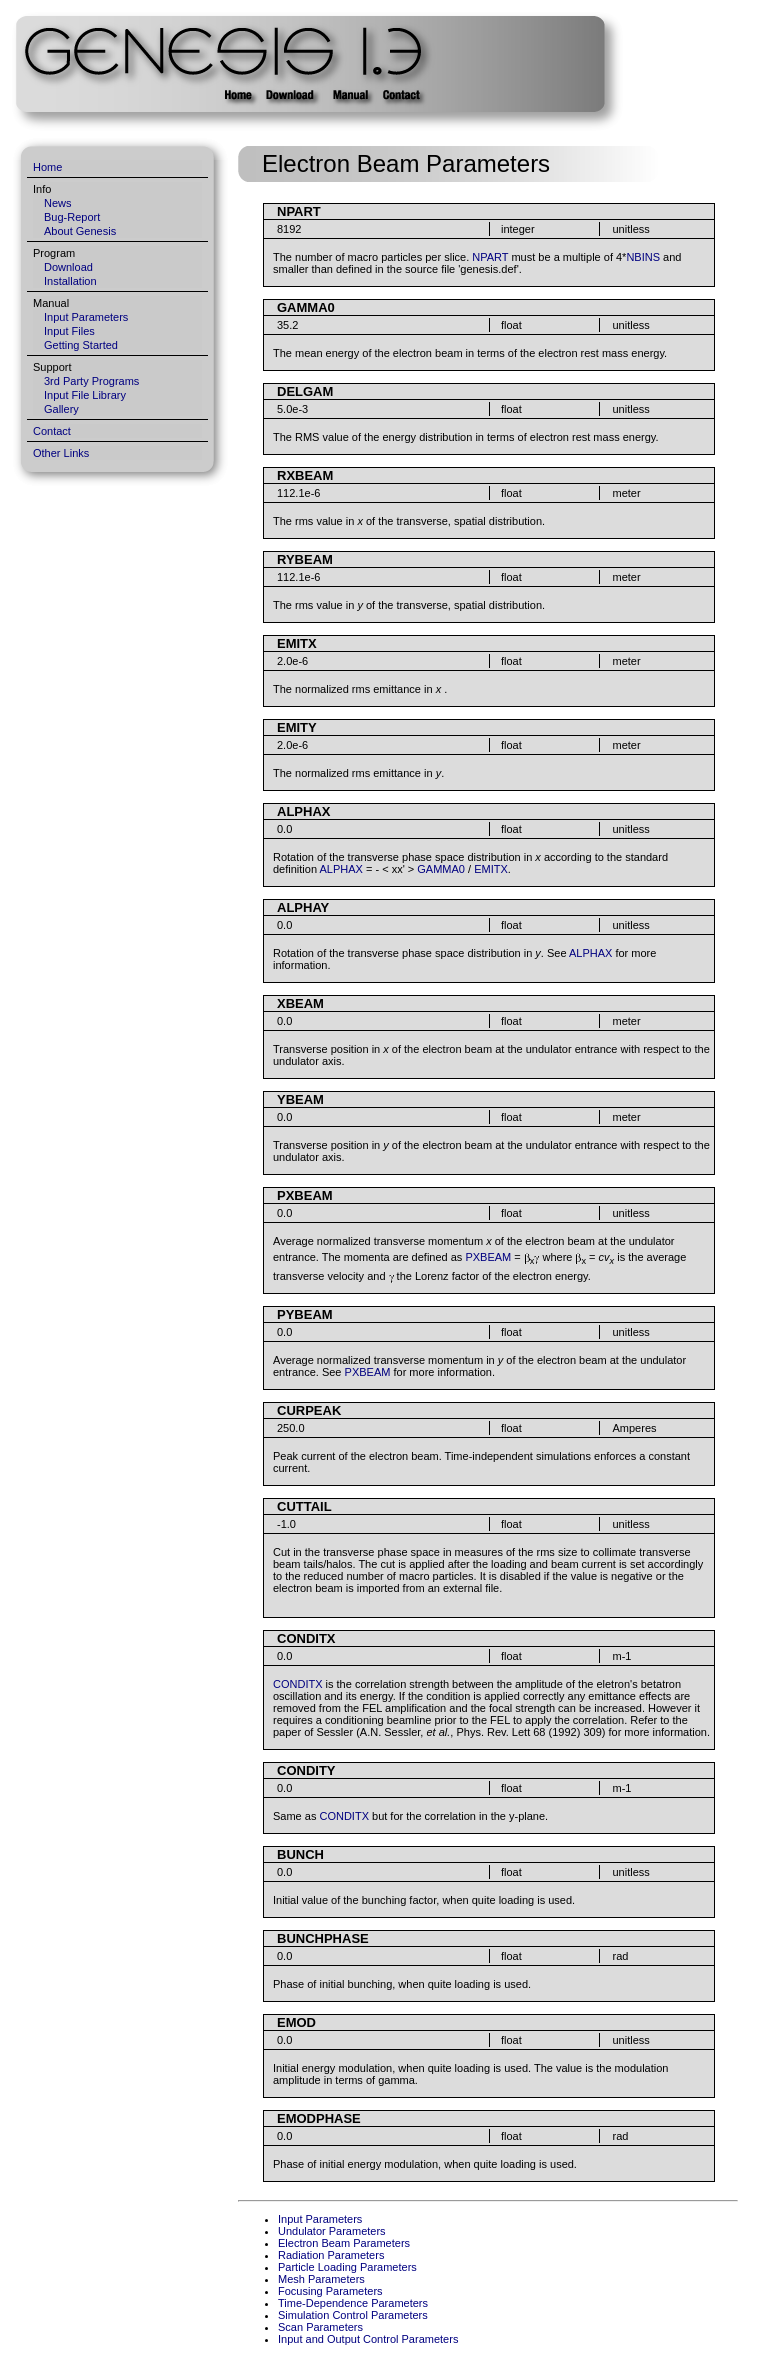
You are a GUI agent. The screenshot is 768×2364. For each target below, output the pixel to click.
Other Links (61, 453)
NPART (299, 211)
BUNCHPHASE (323, 1938)
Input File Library (85, 395)
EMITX (297, 643)
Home (47, 167)
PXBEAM (305, 1195)
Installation (70, 281)
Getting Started (81, 345)
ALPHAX (303, 811)
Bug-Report (72, 217)
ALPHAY (303, 907)
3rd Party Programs (91, 381)
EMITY (297, 727)
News (58, 203)
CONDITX (306, 1638)
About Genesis (80, 231)
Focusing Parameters (330, 2291)
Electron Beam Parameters (344, 2243)
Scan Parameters (320, 2327)
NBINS (643, 257)
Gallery (61, 409)
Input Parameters (86, 317)
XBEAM (300, 1003)
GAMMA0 (306, 307)
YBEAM (300, 1099)
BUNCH (300, 1854)
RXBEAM (305, 475)
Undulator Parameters (332, 2231)
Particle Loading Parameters (347, 2267)
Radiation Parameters (331, 2255)
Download (68, 267)
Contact (52, 431)
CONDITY (306, 1770)
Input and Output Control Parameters (368, 2339)
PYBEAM (305, 1314)
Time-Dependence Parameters (353, 2303)
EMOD (296, 2022)
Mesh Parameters (321, 2279)
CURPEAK (309, 1410)
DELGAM (305, 391)
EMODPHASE (319, 2118)
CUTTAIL (304, 1506)
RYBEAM (305, 559)
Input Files (69, 331)
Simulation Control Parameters (353, 2315)
